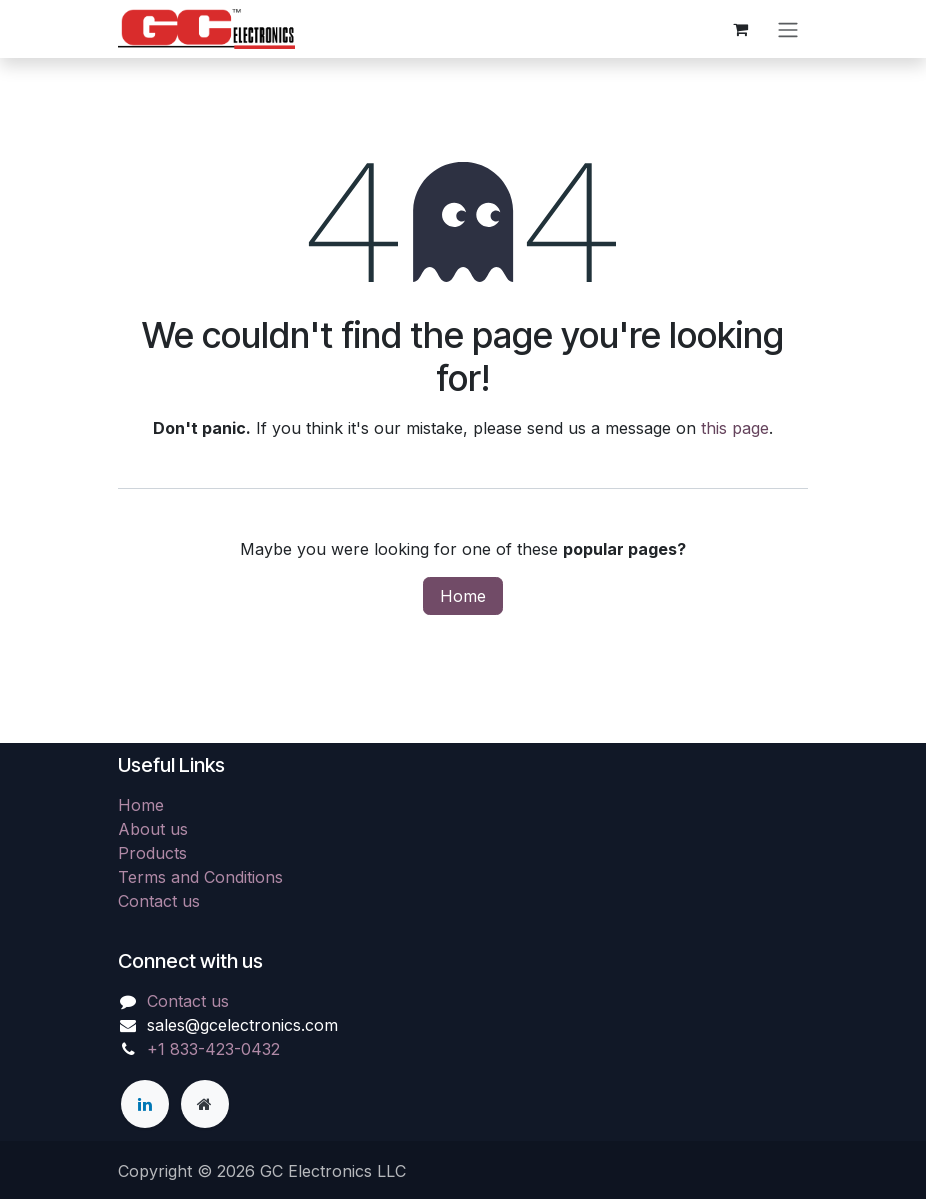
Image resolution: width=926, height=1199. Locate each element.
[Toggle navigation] (788, 29)
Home (463, 596)
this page (735, 428)
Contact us (159, 901)
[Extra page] (205, 1104)
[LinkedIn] (145, 1104)
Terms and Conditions (200, 877)
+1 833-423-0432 (213, 1049)
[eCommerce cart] (740, 29)
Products (152, 853)
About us (153, 829)
